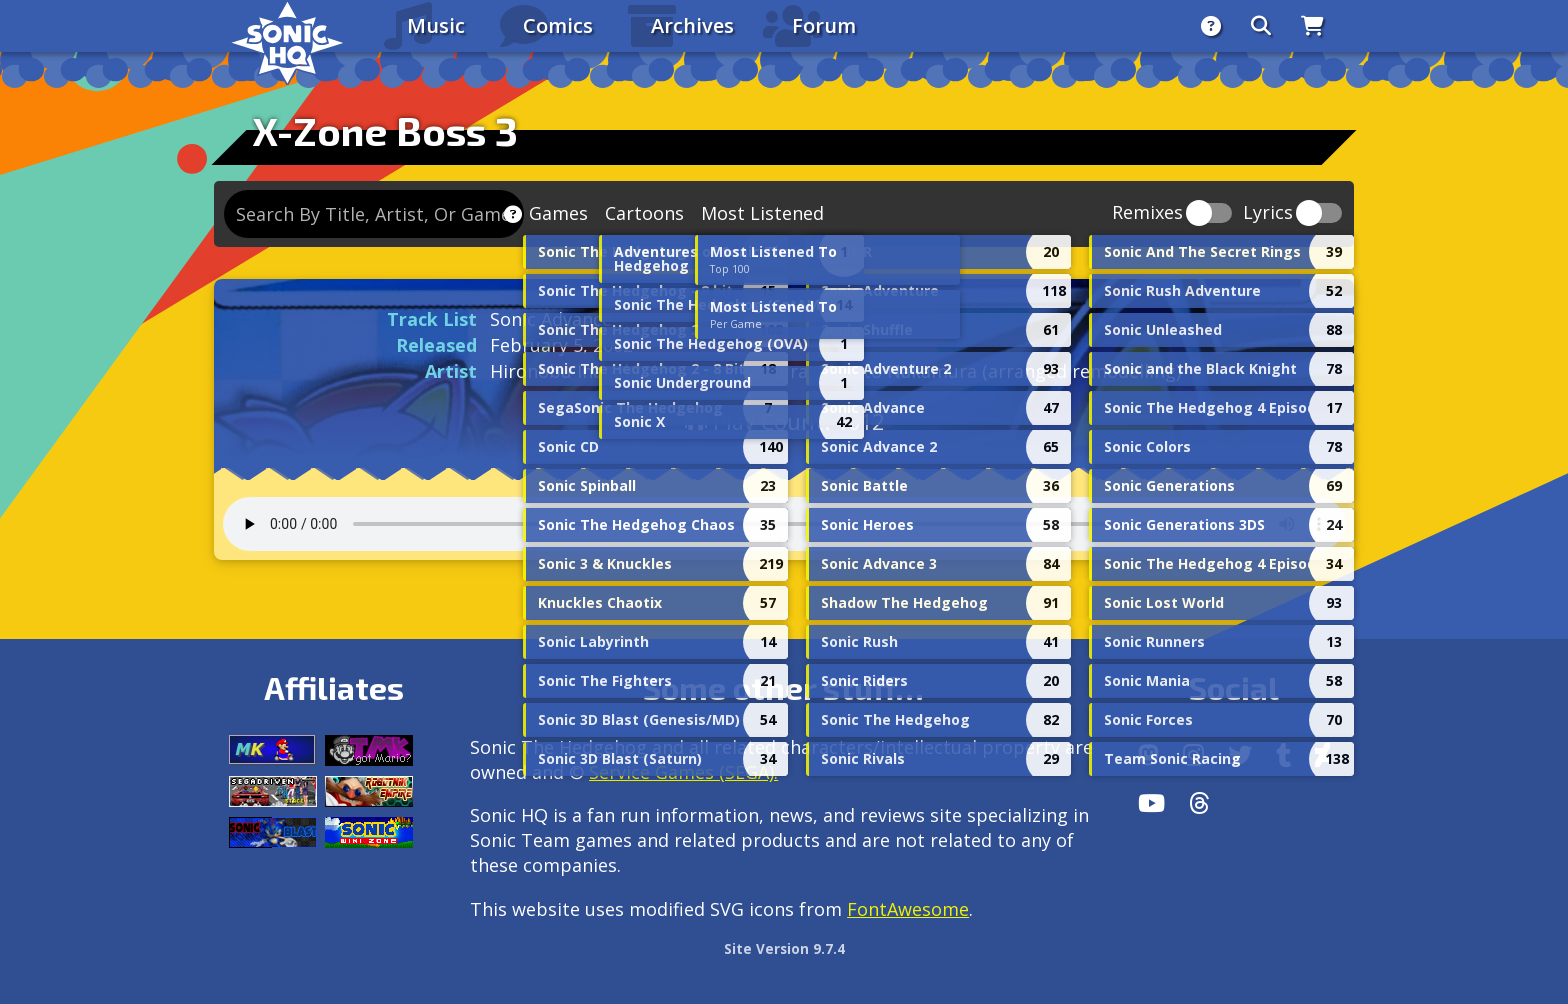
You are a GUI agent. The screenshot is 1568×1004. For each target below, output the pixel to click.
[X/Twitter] (1240, 755)
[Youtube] (1151, 803)
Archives (692, 25)
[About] (1211, 26)
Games (558, 213)
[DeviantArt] (1322, 755)
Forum (824, 25)
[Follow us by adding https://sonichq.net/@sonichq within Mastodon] (1148, 755)
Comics (558, 25)
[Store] (1312, 26)
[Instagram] (1193, 755)
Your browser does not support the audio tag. (784, 524)
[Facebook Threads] (1199, 803)
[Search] (1261, 26)
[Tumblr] (1283, 755)
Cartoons (644, 213)
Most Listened (762, 213)
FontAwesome (908, 909)
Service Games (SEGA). (683, 772)
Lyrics (1268, 213)
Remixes (1147, 213)
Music (436, 25)
